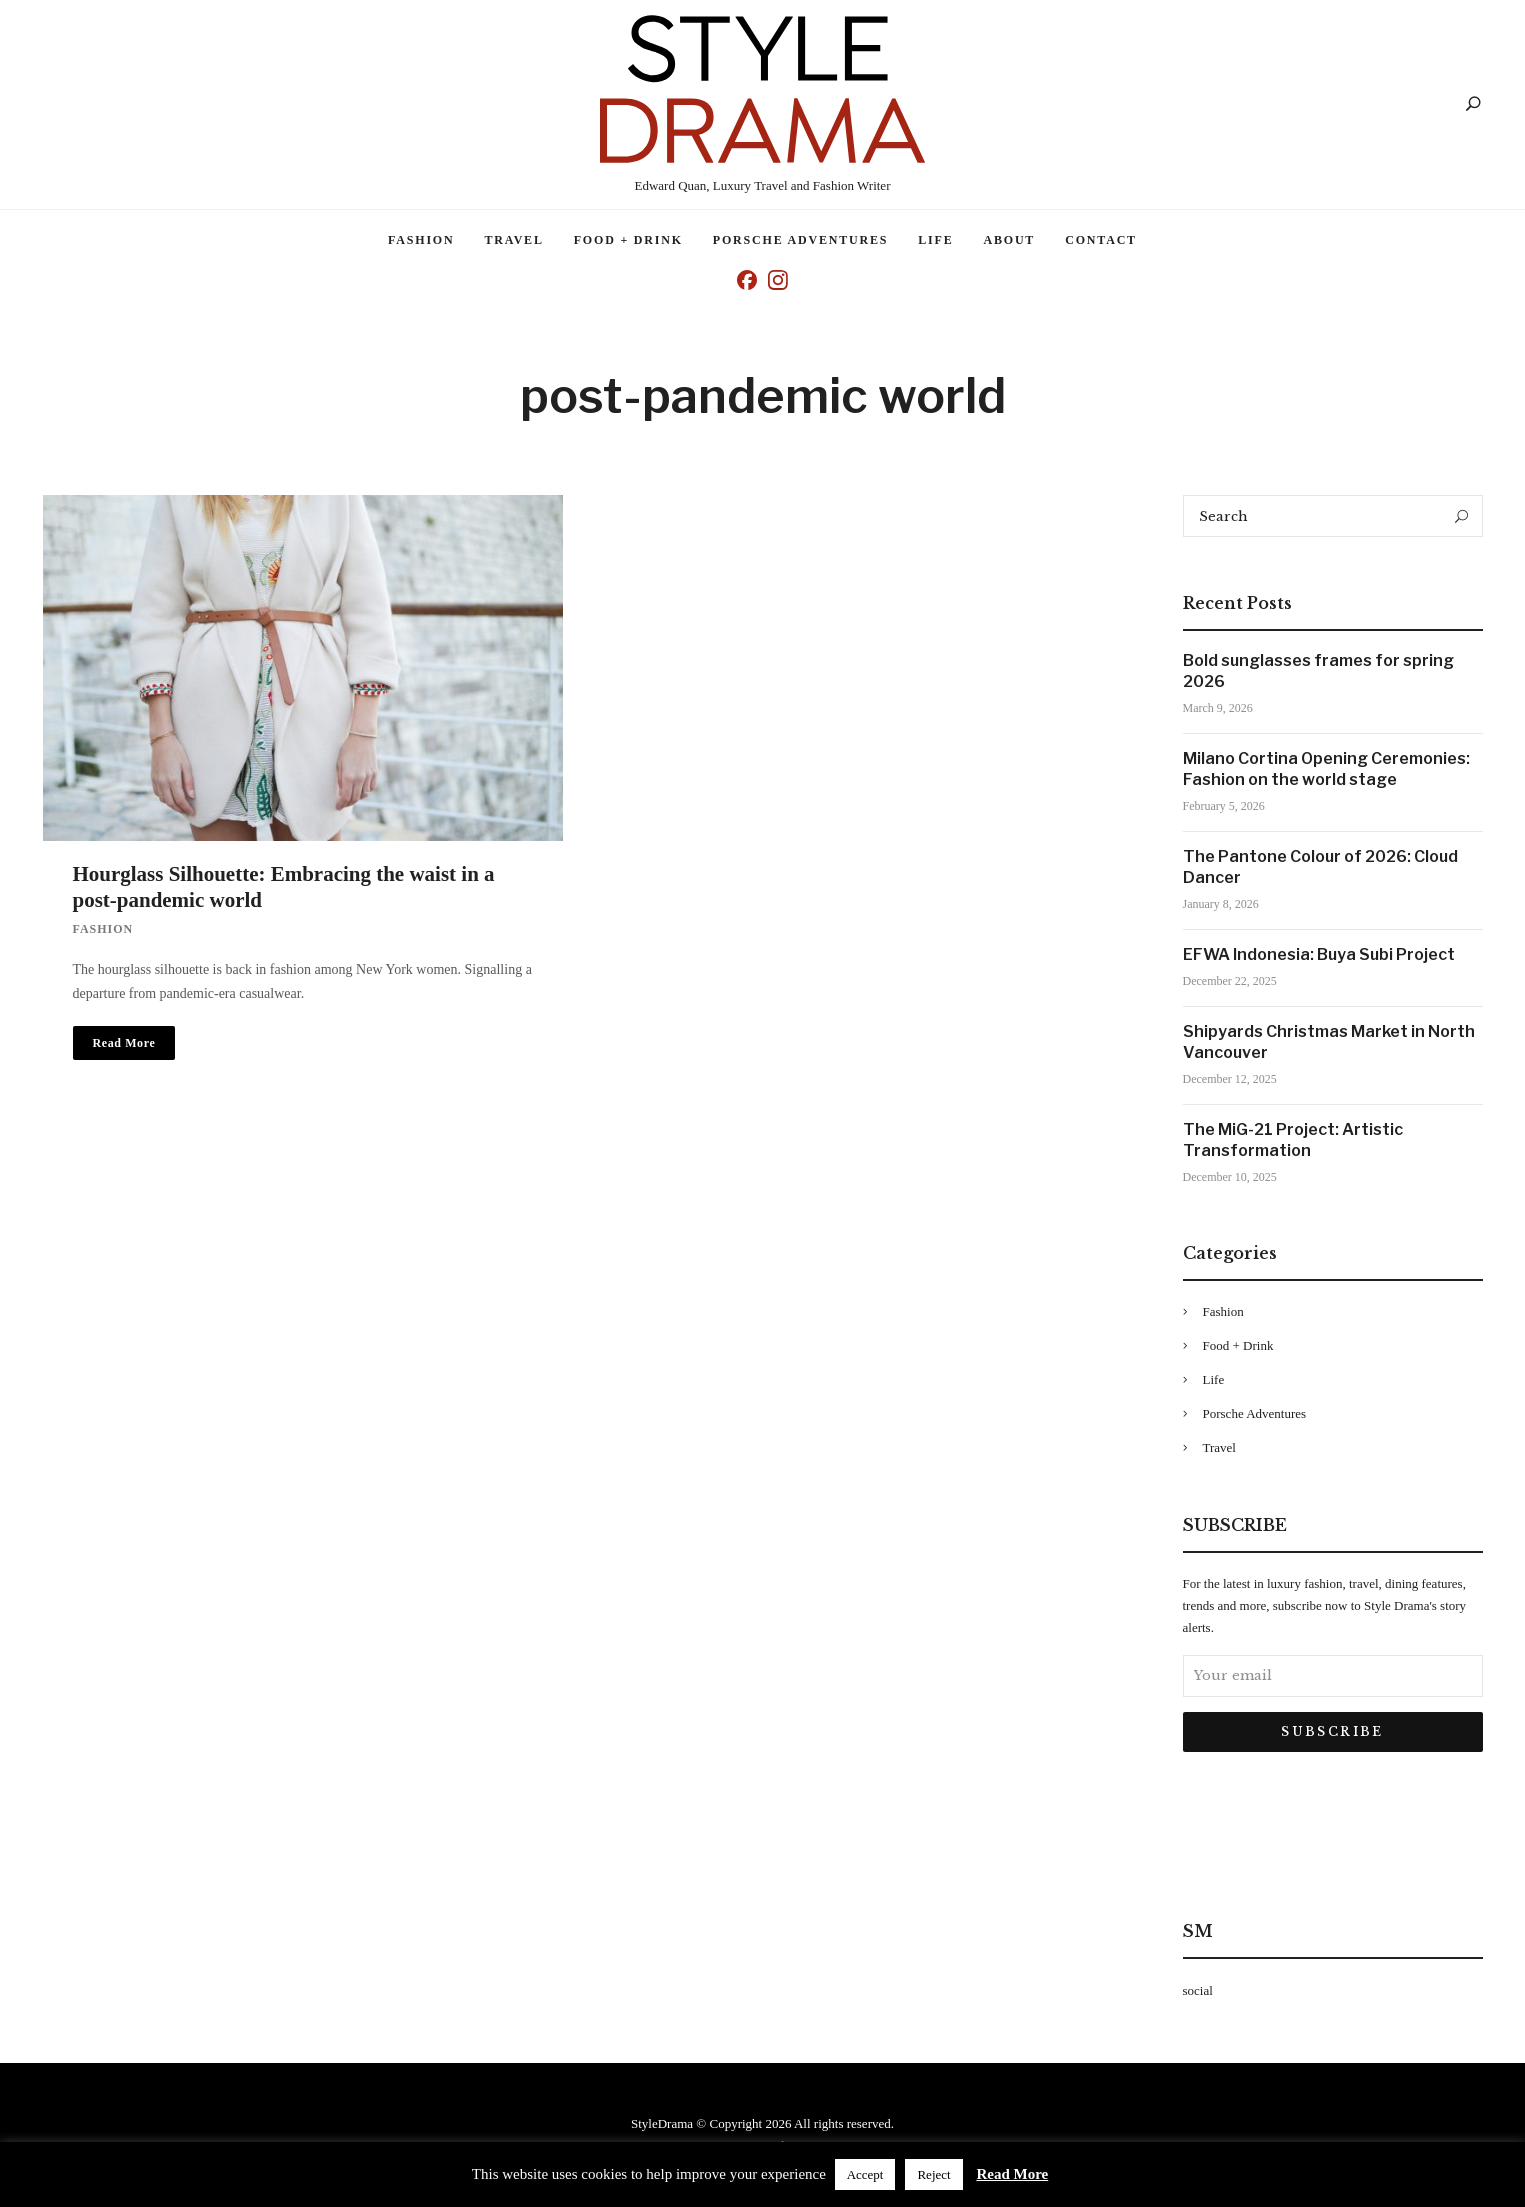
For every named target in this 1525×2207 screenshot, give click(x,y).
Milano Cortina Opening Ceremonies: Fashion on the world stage (1326, 769)
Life (935, 240)
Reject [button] (933, 2174)
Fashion (421, 240)
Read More (1012, 2174)
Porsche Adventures (800, 240)
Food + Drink (628, 240)
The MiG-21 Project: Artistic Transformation (1293, 1140)
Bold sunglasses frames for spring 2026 (1318, 671)
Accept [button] (865, 2174)
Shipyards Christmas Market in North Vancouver (1329, 1042)
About (1010, 240)
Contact (1101, 240)
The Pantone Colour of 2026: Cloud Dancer (1320, 867)
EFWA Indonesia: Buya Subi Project (1319, 954)
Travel (513, 240)
